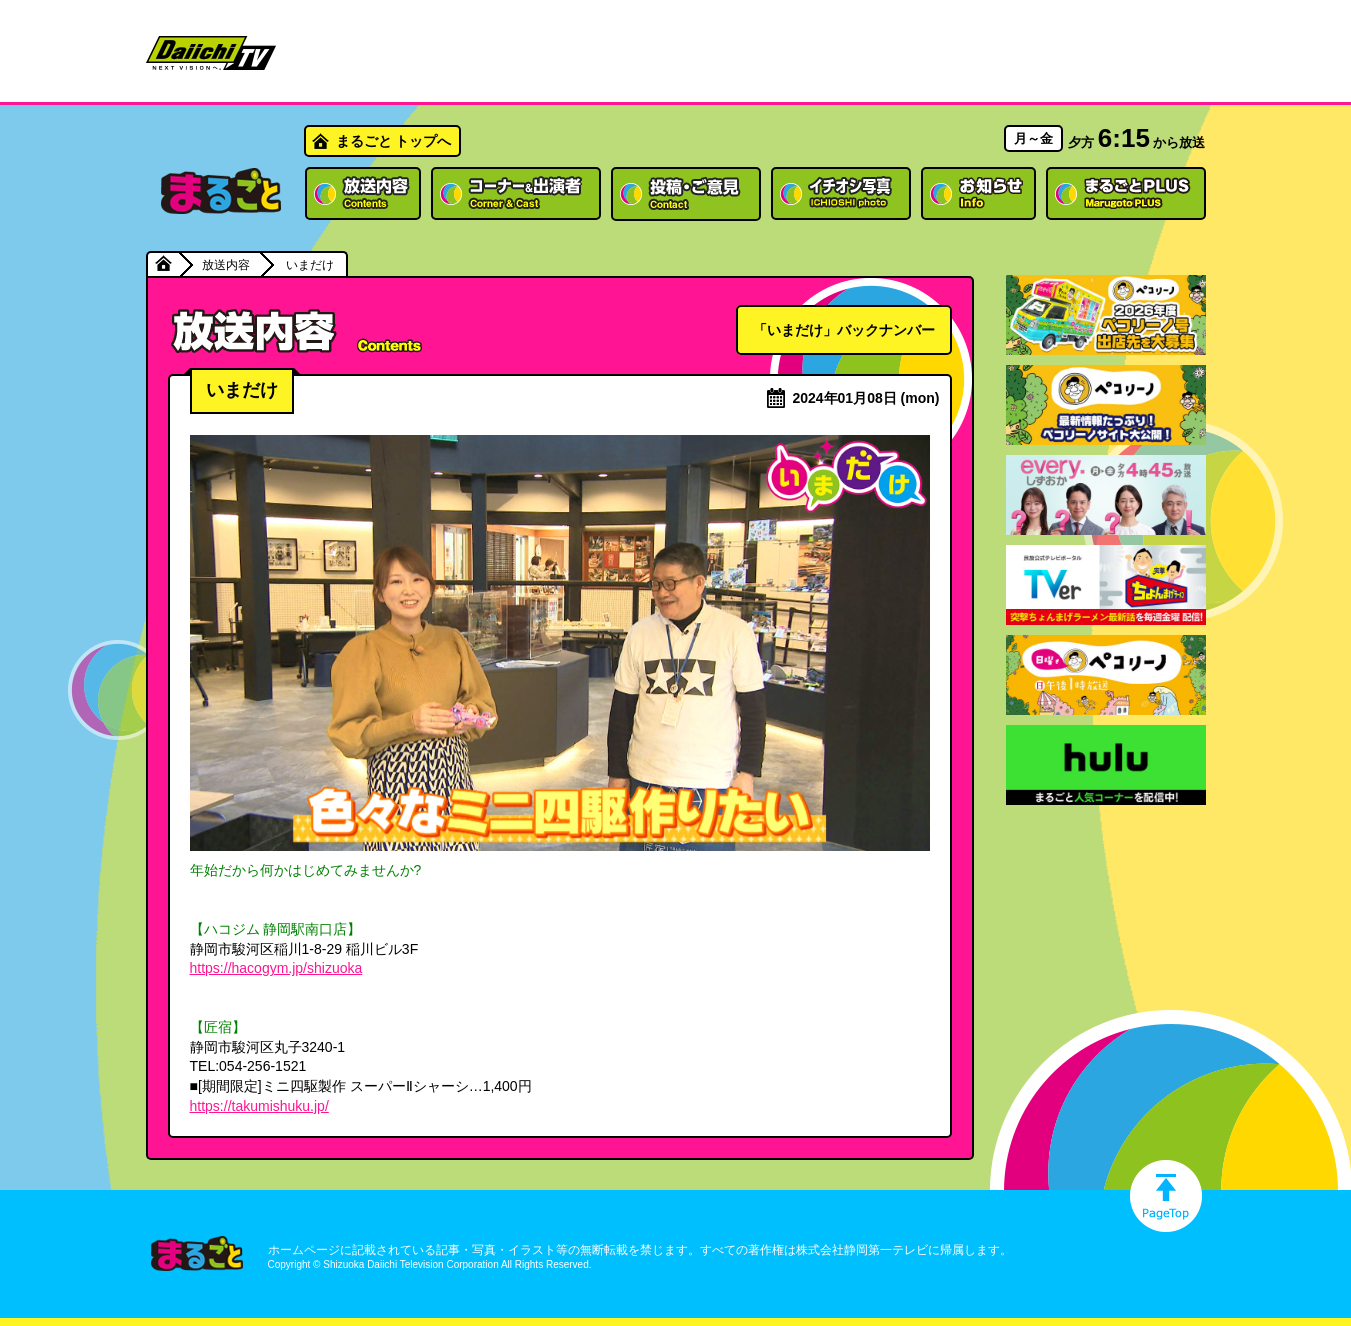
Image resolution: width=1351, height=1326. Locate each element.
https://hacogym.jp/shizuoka (276, 968)
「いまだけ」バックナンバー (844, 330)
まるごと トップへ (394, 141)
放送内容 (226, 265)
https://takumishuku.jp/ (259, 1106)
